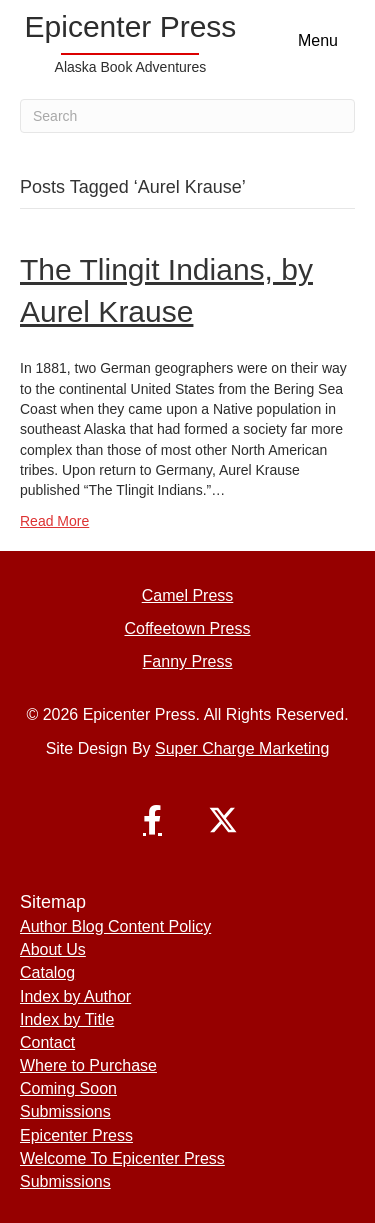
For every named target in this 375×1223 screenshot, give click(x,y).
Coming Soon (68, 1088)
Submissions (65, 1111)
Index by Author (75, 996)
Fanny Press (188, 661)
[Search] (187, 116)
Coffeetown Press (188, 628)
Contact (47, 1042)
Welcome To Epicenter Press (122, 1158)
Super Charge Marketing (242, 748)
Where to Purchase (88, 1065)
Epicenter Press (76, 1135)
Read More (54, 521)
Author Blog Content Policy (115, 926)
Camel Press (188, 595)
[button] (153, 820)
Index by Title (67, 1019)
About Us (53, 949)
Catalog (47, 972)
